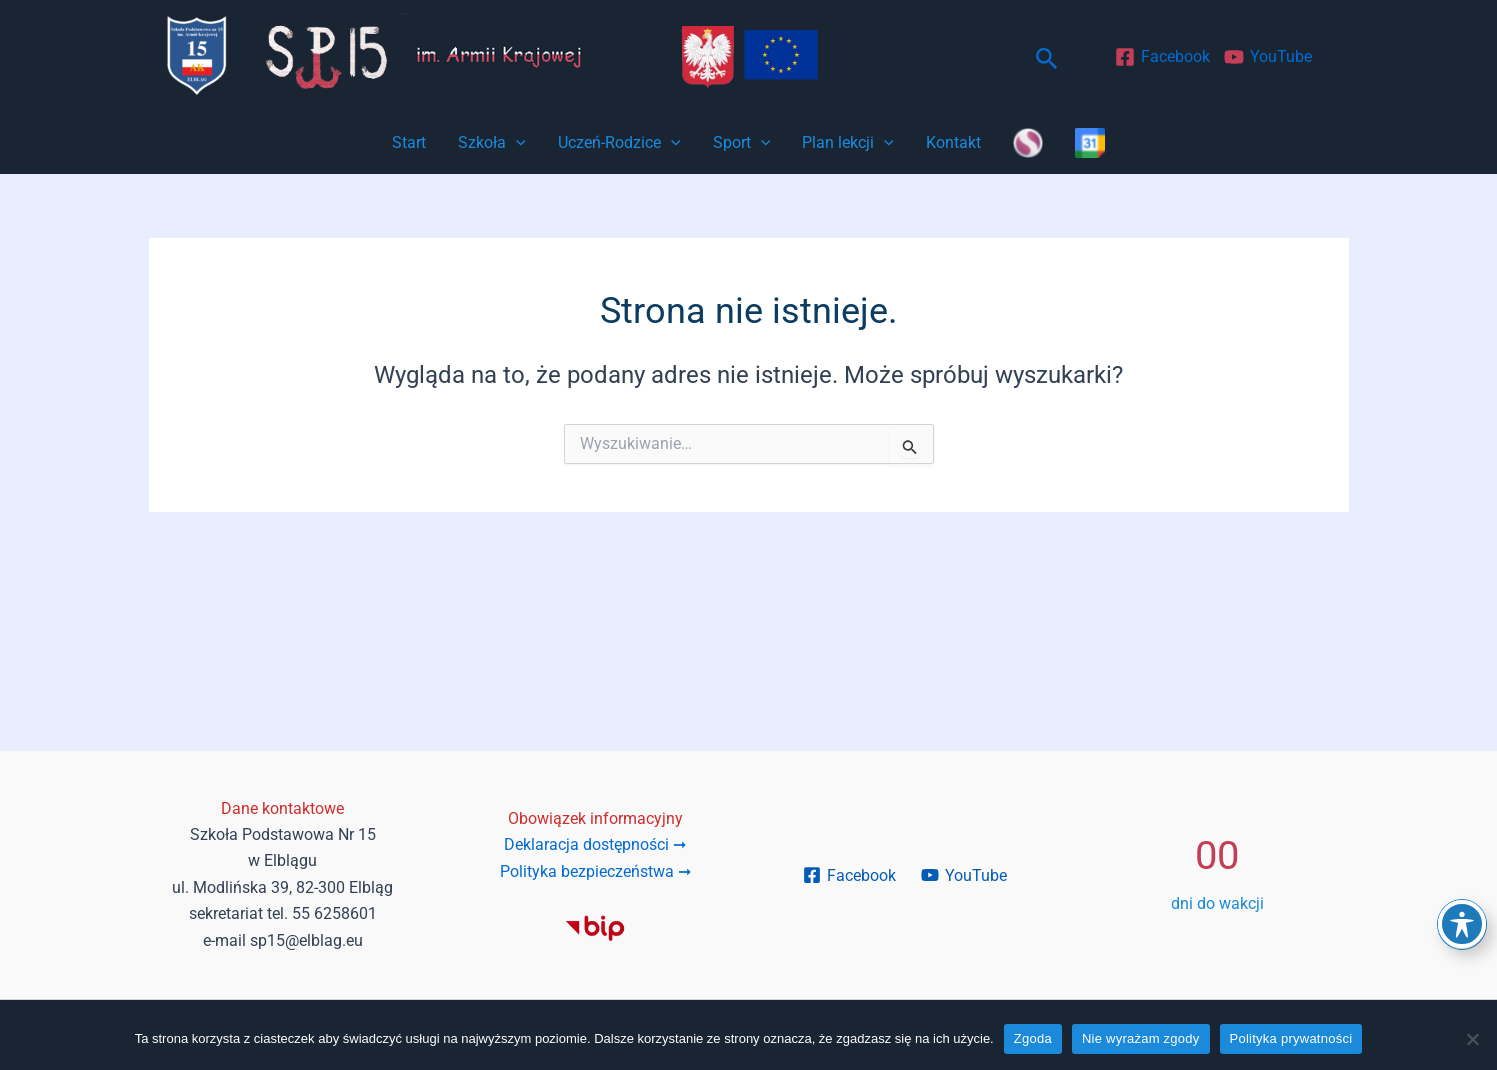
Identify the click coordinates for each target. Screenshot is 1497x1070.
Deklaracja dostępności (595, 844)
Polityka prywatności (1291, 1038)
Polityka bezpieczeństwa (595, 871)
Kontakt (953, 142)
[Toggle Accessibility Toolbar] (1462, 924)
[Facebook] (1163, 57)
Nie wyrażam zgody (1141, 1038)
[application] (516, 143)
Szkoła (492, 143)
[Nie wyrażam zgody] (1472, 1039)
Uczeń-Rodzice (619, 143)
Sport (742, 143)
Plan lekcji (848, 143)
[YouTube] (1268, 57)
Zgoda (1033, 1038)
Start (409, 142)
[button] (1047, 59)
